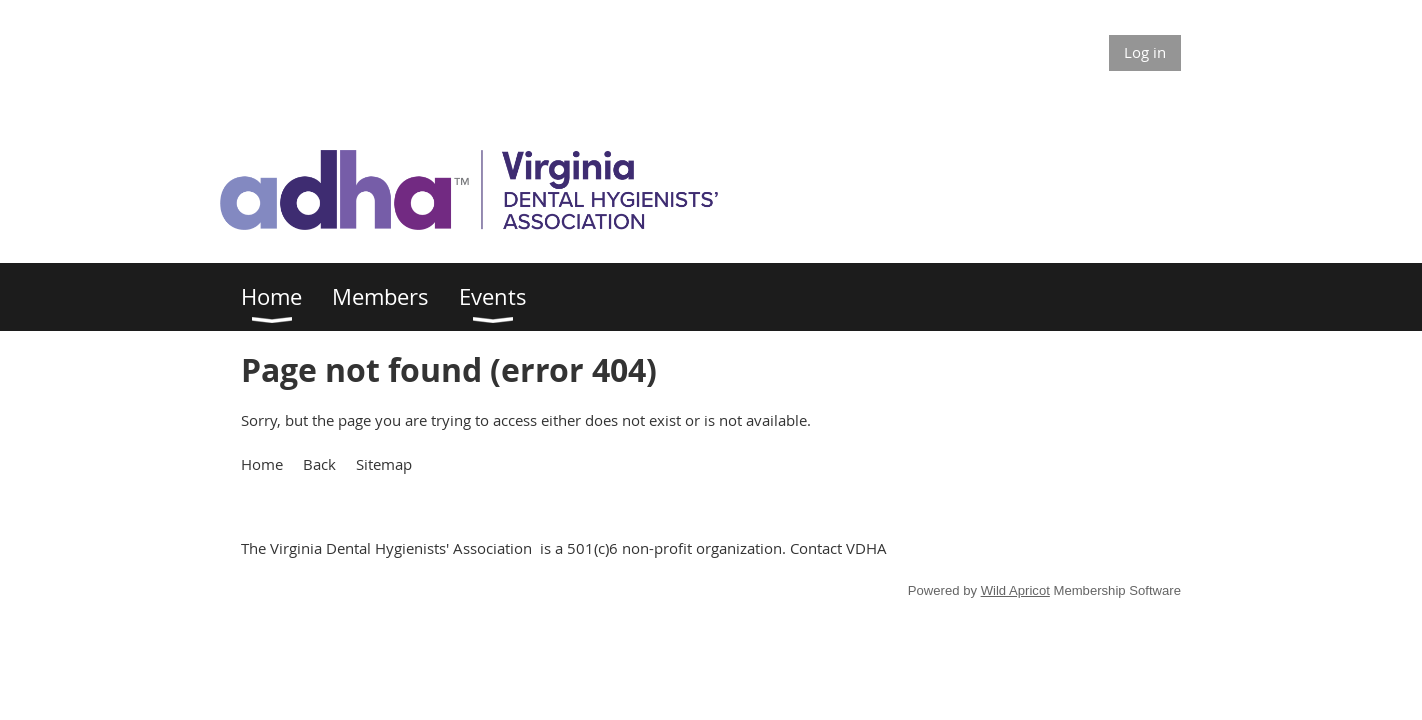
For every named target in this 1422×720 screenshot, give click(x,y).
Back (319, 464)
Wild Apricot (1015, 590)
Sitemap (384, 464)
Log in (1145, 52)
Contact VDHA (838, 548)
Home (262, 464)
